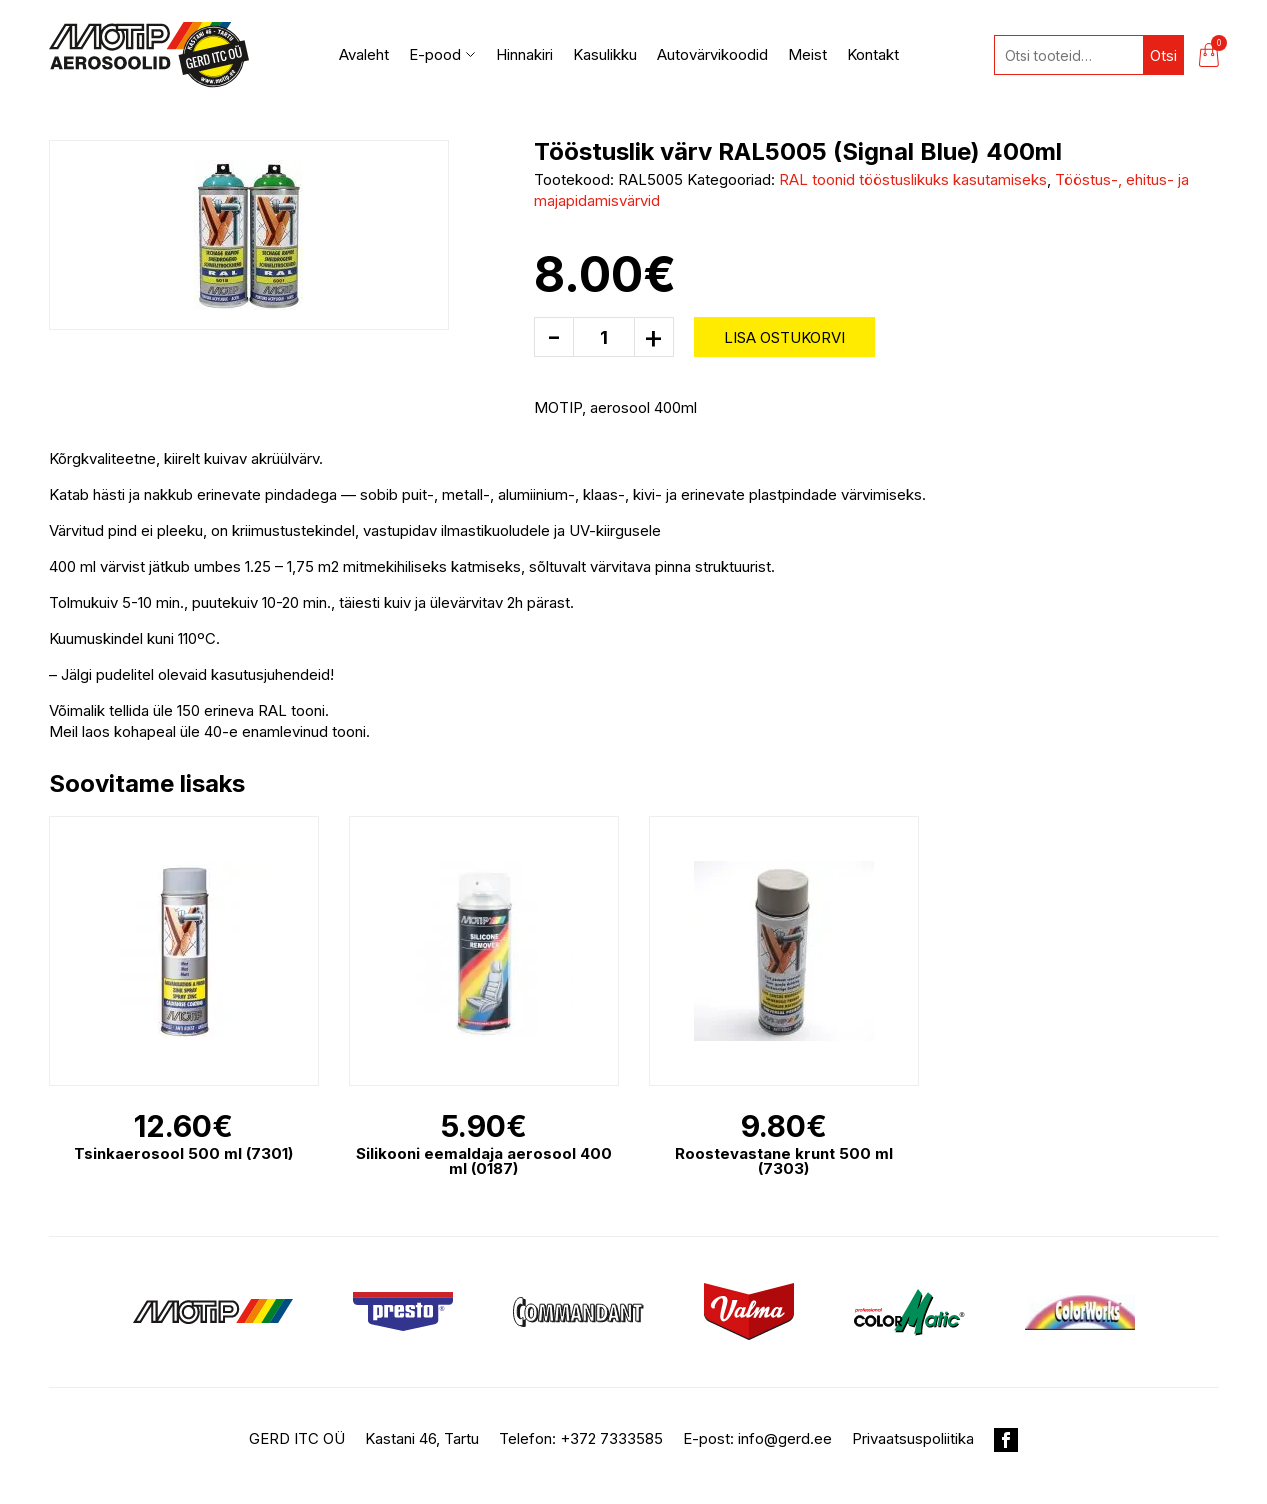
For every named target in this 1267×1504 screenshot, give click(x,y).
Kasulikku (605, 54)
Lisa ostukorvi (784, 337)
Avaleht (364, 54)
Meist (807, 54)
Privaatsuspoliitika (913, 1438)
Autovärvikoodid (712, 54)
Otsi (1163, 55)
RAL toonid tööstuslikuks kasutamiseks (913, 179)
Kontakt (873, 54)
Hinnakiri (524, 54)
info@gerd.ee (785, 1438)
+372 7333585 (611, 1438)
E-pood (442, 54)
